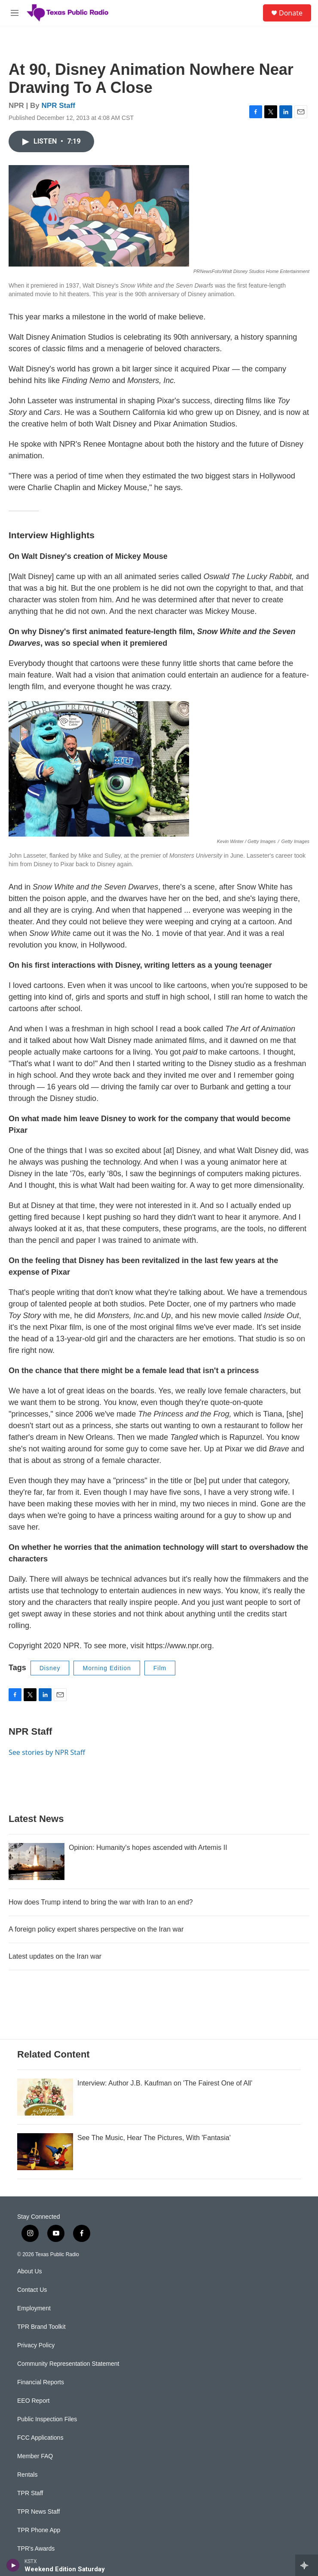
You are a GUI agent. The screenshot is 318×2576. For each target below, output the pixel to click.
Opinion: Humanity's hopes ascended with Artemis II (148, 1847)
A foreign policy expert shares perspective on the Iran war (96, 1929)
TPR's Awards (36, 2548)
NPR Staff (58, 105)
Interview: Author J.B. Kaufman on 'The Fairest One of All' (164, 2083)
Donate (291, 13)
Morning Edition (107, 1668)
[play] (13, 2565)
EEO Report (33, 2401)
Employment (34, 2308)
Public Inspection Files (47, 2419)
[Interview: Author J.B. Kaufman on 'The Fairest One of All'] (45, 2097)
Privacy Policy (36, 2345)
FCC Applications (40, 2438)
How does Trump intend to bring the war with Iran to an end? (101, 1902)
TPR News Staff (38, 2512)
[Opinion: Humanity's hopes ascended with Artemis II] (36, 1861)
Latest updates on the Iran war (55, 1956)
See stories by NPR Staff (47, 1752)
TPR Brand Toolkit (41, 2327)
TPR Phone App (38, 2530)
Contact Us (32, 2290)
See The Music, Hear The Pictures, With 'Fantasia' (154, 2137)
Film (159, 1668)
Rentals (27, 2475)
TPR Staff (30, 2493)
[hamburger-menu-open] (14, 12)
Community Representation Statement (68, 2364)
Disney (50, 1668)
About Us (29, 2271)
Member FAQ (35, 2456)
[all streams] (306, 2565)
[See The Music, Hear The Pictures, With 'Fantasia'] (45, 2151)
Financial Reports (40, 2382)
